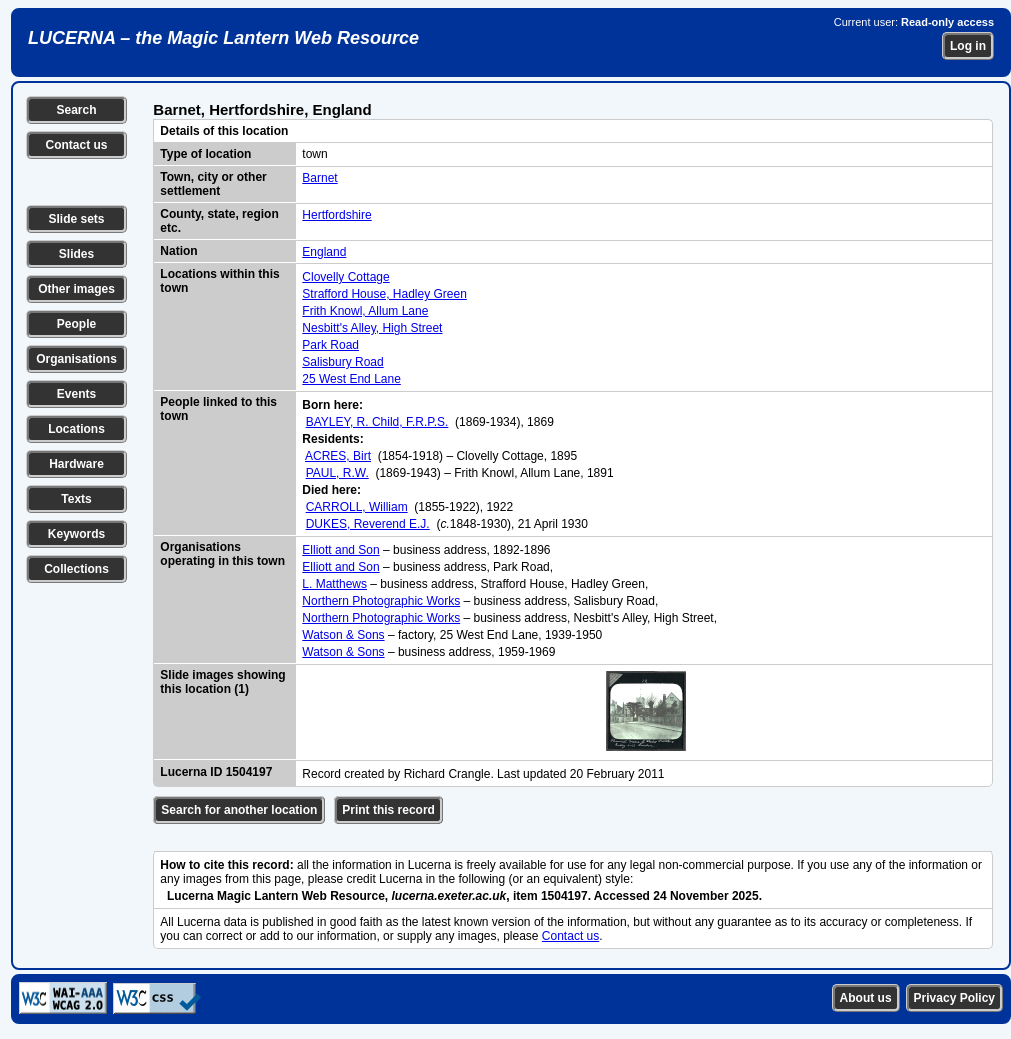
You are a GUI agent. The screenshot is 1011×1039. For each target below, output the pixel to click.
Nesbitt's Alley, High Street (372, 328)
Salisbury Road (342, 362)
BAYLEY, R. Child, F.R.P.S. (377, 422)
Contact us (76, 145)
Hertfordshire (336, 215)
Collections (76, 569)
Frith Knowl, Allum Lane (365, 311)
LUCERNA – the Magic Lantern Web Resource (223, 38)
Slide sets (76, 219)
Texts (76, 499)
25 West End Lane (351, 379)
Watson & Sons (343, 635)
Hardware (76, 464)
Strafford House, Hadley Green (384, 294)
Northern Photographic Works (381, 601)
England (324, 252)
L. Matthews (334, 584)
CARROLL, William (357, 507)
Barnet (319, 178)
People (76, 324)
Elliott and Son (340, 550)
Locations (76, 429)
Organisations (76, 359)
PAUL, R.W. (337, 473)
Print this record (388, 810)
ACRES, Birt (338, 456)
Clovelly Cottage (345, 277)
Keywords (76, 534)
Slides (76, 254)
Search (76, 110)
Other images (76, 289)
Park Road (330, 345)
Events (76, 394)
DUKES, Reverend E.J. (368, 524)
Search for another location (239, 810)
